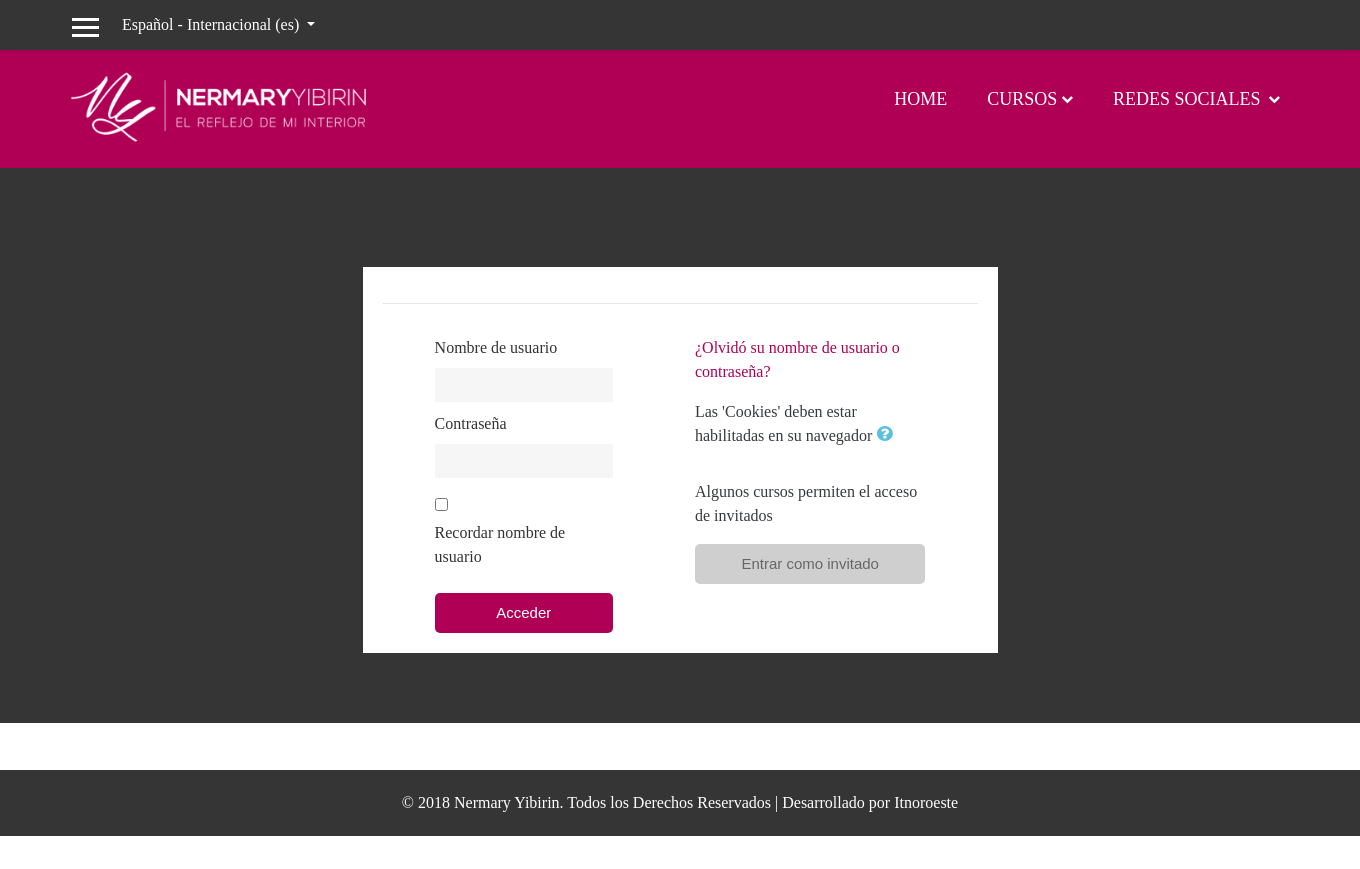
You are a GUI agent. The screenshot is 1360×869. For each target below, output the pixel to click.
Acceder (523, 612)
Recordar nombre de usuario (500, 544)
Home (920, 99)
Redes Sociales (1189, 99)
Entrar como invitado (810, 563)
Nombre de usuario (496, 347)
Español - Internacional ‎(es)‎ (212, 24)
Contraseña (471, 423)
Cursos (1022, 99)
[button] (888, 435)
